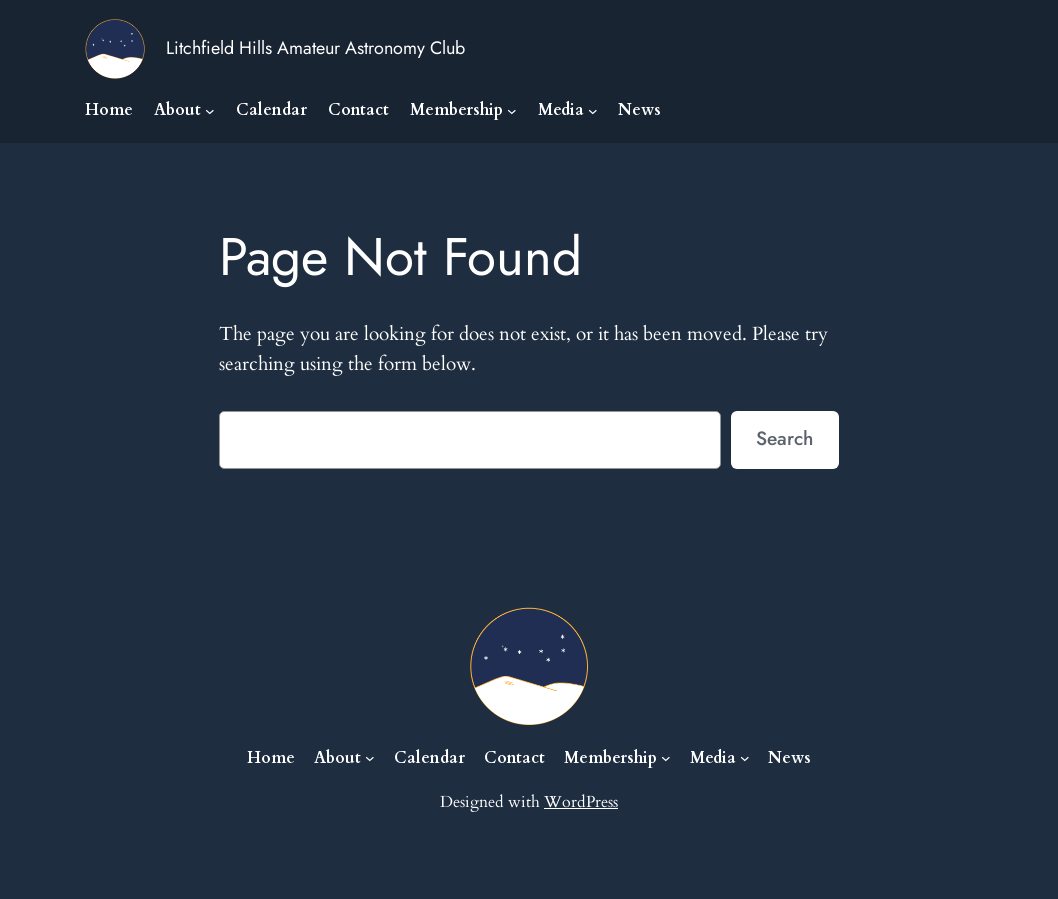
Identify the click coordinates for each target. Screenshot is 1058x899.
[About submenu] (210, 111)
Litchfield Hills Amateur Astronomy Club (315, 48)
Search (784, 438)
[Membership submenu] (512, 111)
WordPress (581, 802)
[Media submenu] (593, 111)
